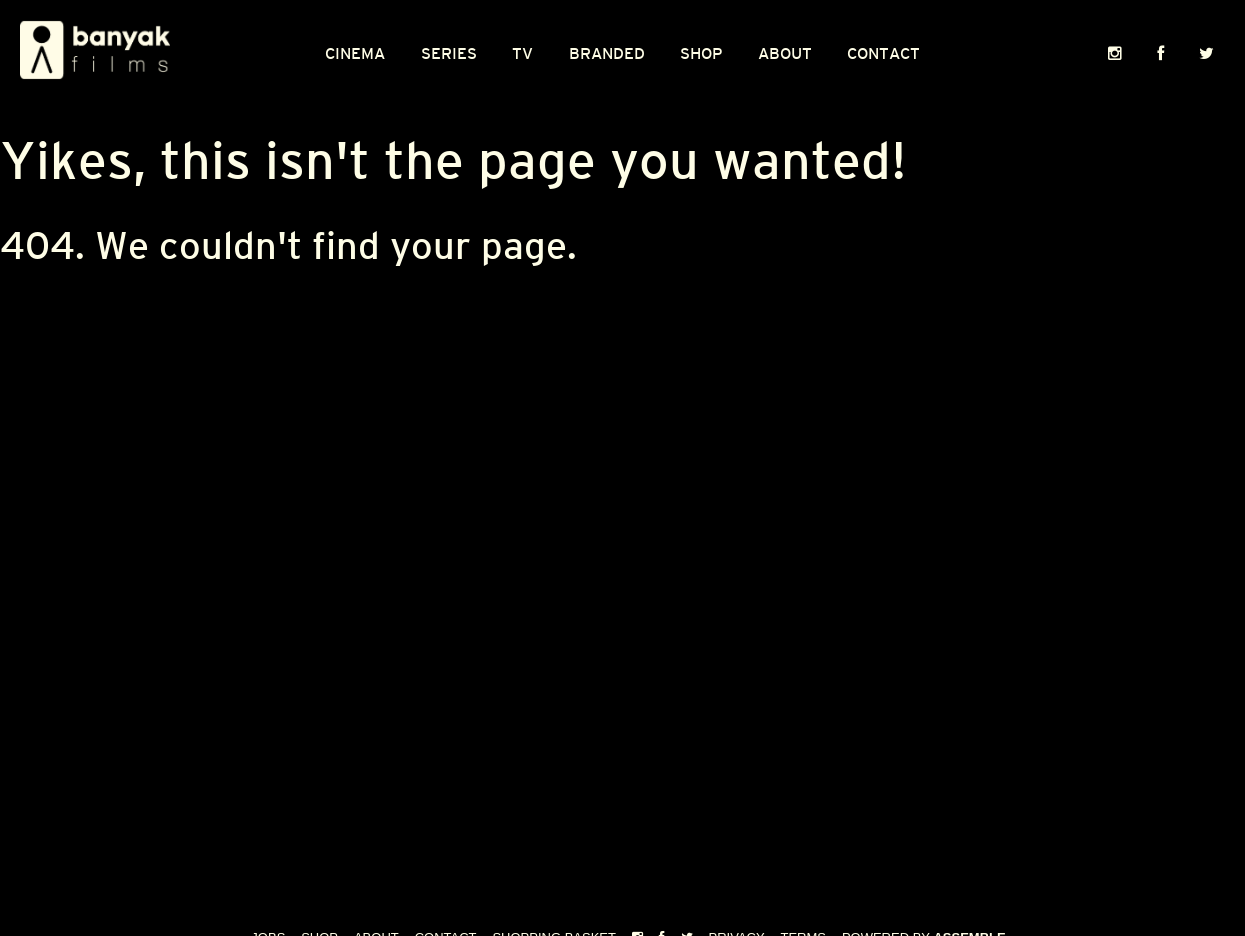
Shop (701, 54)
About (785, 54)
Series (449, 54)
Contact (883, 54)
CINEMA (355, 54)
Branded (607, 54)
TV (522, 54)
